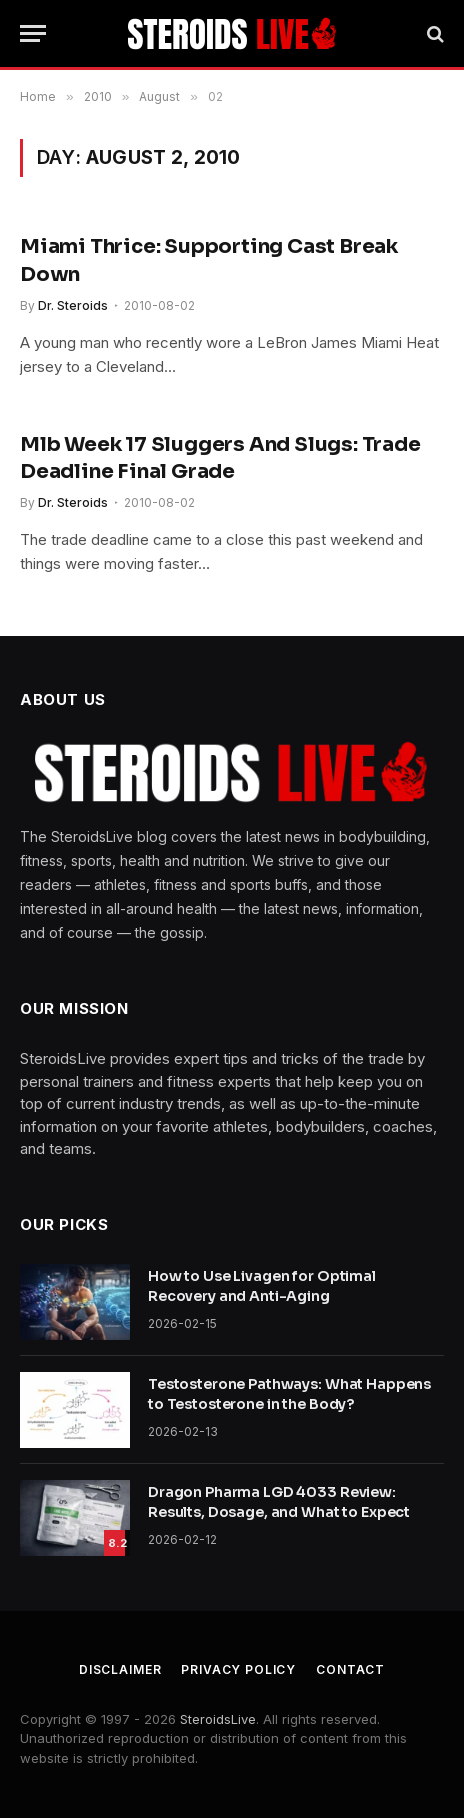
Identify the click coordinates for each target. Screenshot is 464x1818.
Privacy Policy (238, 1669)
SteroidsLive (218, 1719)
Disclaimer (120, 1669)
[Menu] (33, 33)
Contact (350, 1669)
